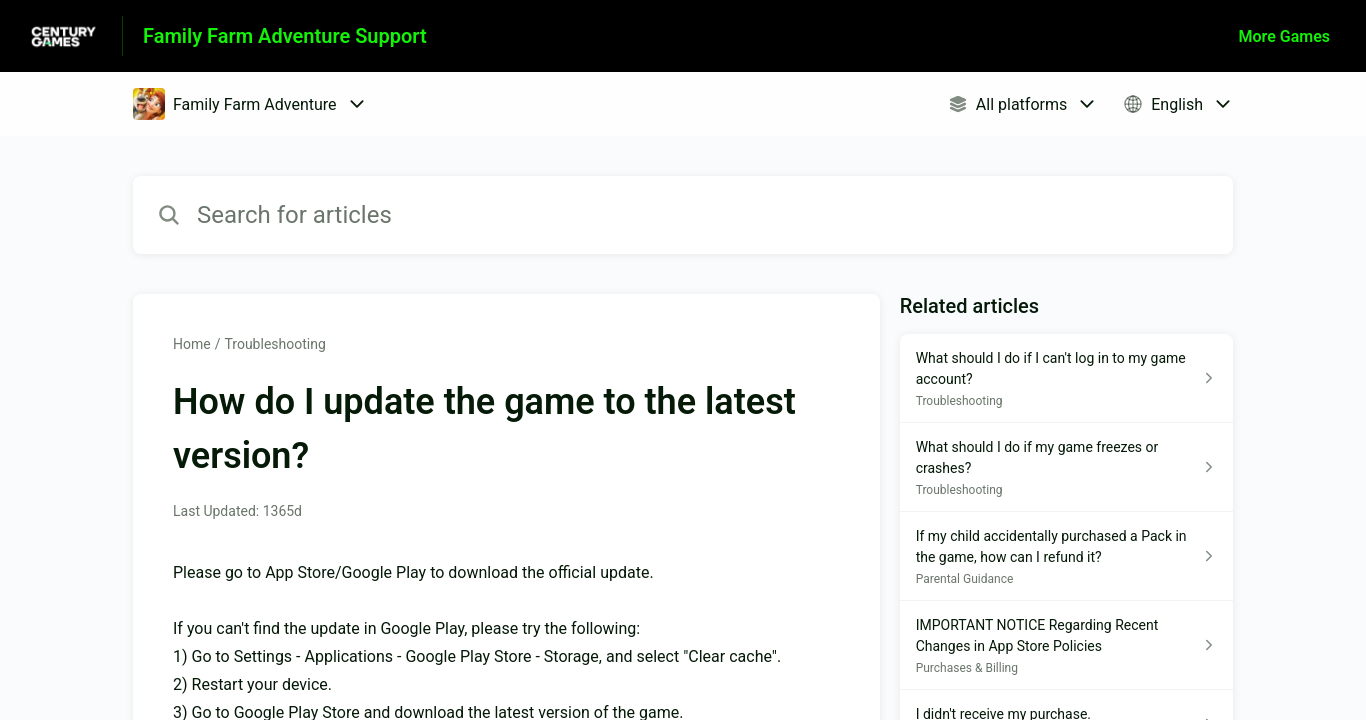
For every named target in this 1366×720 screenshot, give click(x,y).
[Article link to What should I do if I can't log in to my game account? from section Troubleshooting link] (1066, 378)
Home (192, 344)
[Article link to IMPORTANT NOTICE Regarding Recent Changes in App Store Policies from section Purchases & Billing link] (1066, 645)
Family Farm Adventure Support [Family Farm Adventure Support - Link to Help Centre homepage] (285, 36)
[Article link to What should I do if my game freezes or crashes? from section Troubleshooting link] (1066, 467)
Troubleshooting (274, 344)
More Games (1284, 36)
